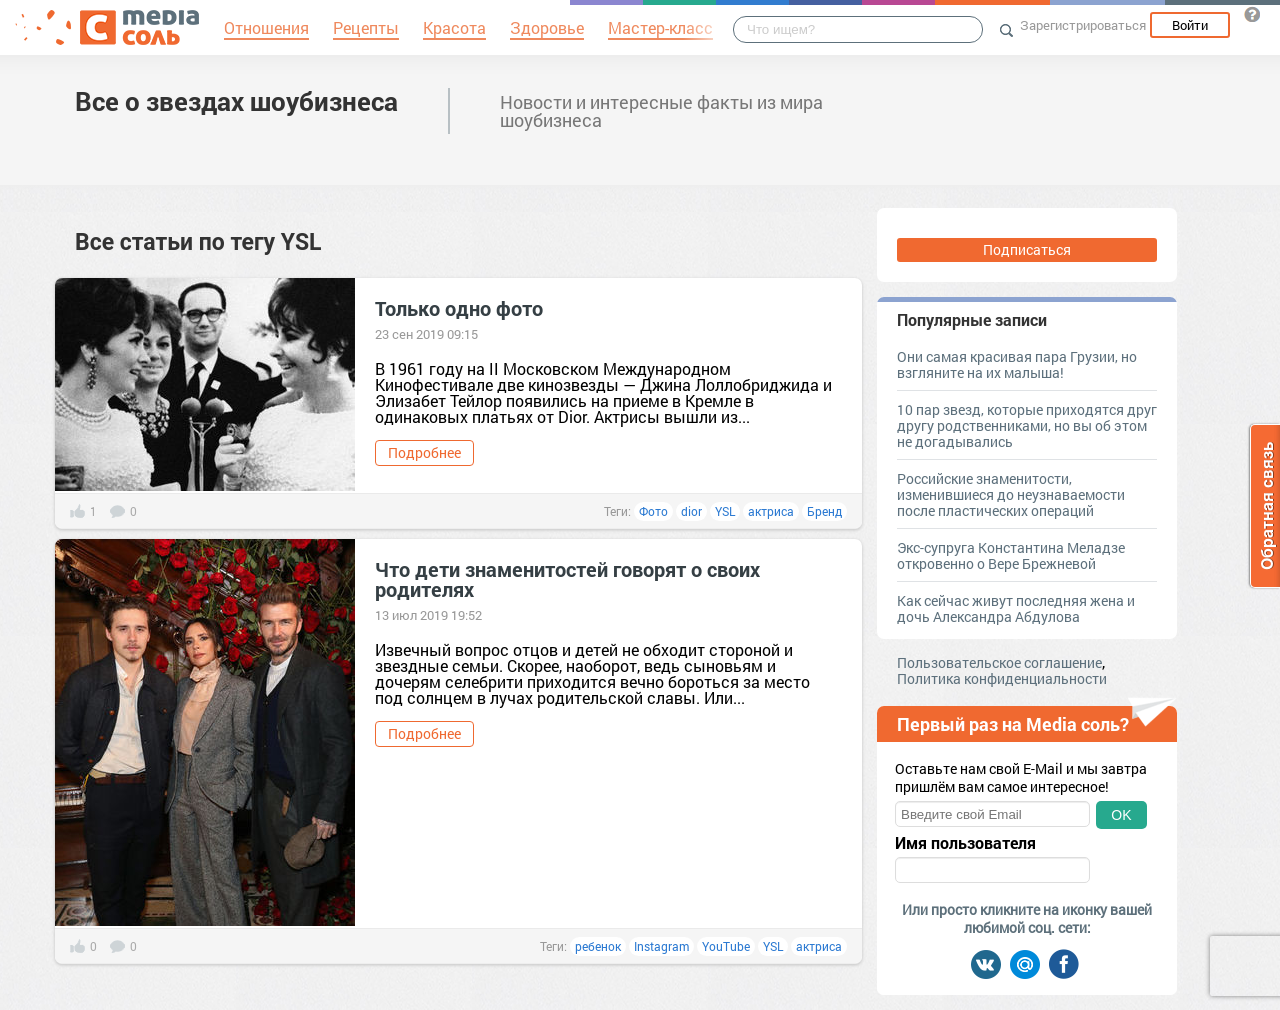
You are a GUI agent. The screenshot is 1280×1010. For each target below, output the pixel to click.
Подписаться (1027, 249)
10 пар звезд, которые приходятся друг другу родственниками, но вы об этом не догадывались (1027, 425)
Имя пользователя (965, 843)
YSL (725, 511)
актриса (771, 511)
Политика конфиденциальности (1002, 678)
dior (691, 511)
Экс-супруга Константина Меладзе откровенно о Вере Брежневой (1011, 555)
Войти (1190, 25)
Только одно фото (459, 308)
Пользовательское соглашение (999, 662)
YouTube (726, 946)
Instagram (661, 946)
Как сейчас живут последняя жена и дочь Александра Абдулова (1016, 608)
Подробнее (424, 452)
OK (1121, 815)
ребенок (598, 946)
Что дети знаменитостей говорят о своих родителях (567, 579)
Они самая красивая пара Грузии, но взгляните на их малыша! (1017, 364)
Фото (653, 511)
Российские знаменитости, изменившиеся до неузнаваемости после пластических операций (1011, 494)
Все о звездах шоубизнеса (236, 101)
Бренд (824, 511)
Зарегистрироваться (1083, 25)
